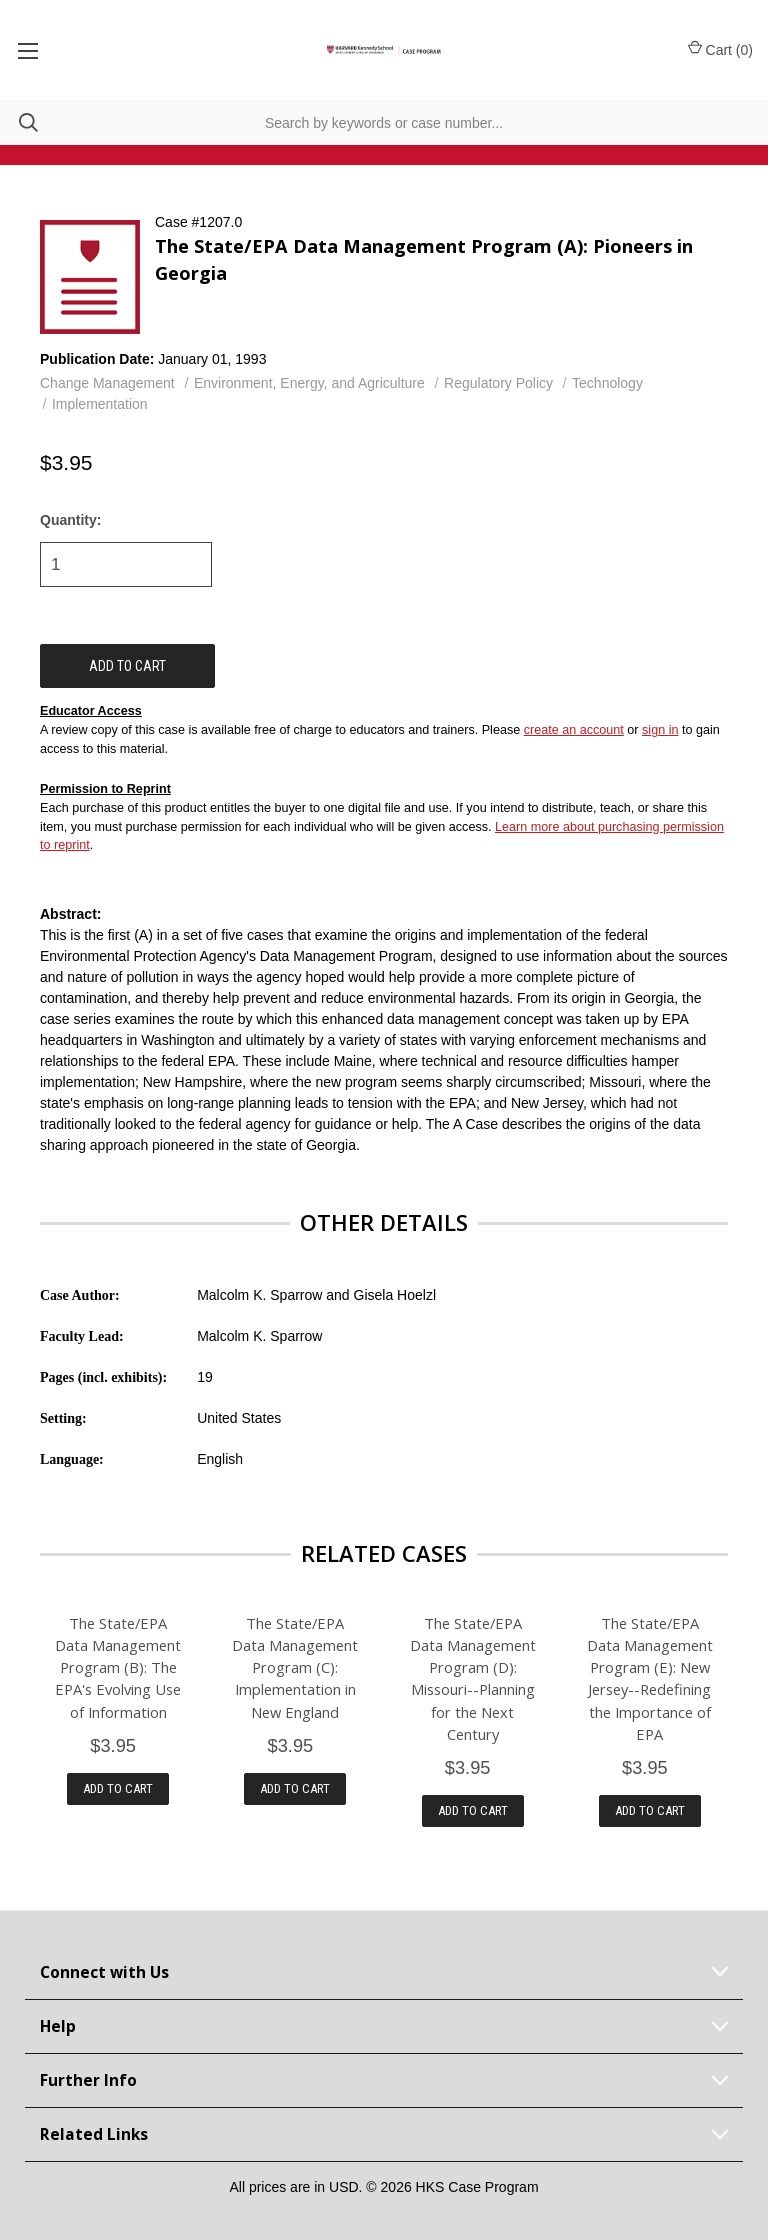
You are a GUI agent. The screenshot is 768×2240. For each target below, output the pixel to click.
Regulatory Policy (498, 383)
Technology (607, 383)
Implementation (100, 404)
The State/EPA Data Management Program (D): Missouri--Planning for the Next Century (473, 1678)
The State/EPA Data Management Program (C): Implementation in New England (295, 1667)
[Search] (19, 122)
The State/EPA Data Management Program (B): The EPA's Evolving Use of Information (118, 1667)
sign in (660, 730)
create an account (574, 730)
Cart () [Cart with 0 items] (720, 49)
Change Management (107, 383)
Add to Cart (118, 1788)
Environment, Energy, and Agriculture (309, 383)
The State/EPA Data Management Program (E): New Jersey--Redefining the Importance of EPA (650, 1678)
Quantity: (70, 520)
